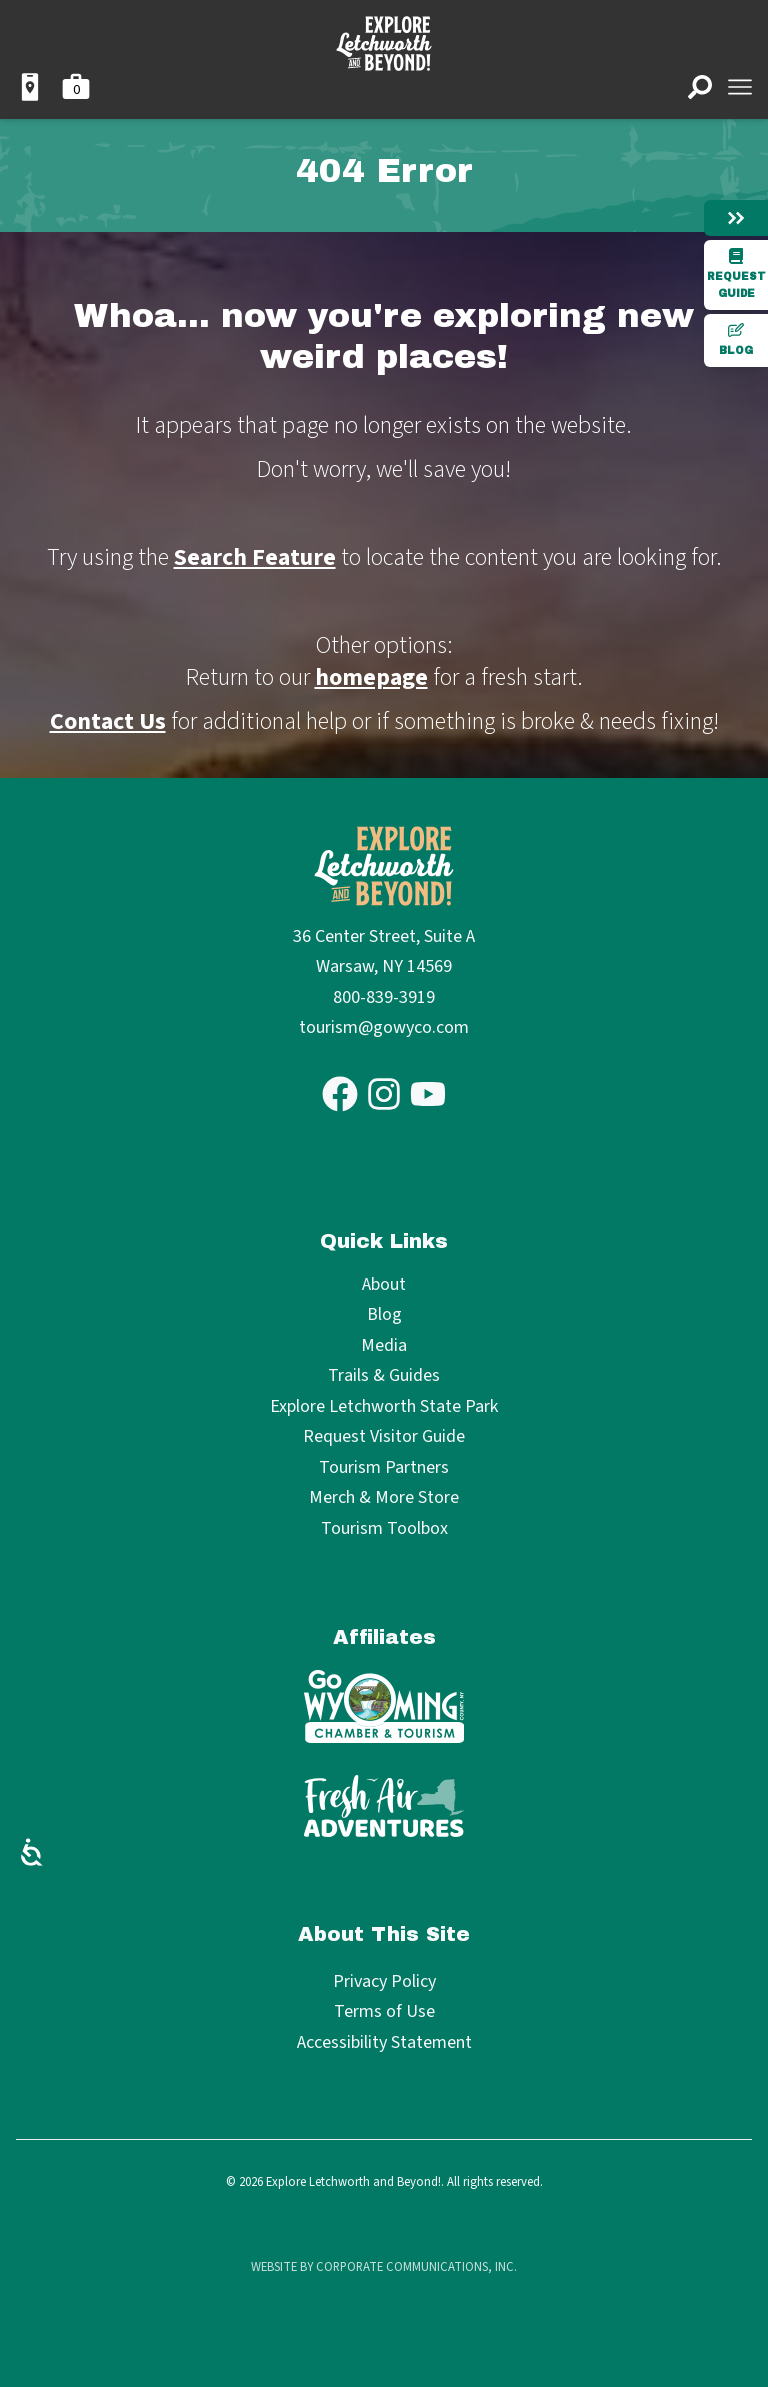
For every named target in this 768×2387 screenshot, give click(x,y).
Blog (736, 339)
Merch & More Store (384, 1498)
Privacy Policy (384, 1981)
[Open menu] (740, 87)
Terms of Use (384, 2011)
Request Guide (736, 273)
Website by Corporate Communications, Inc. (384, 2267)
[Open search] (700, 87)
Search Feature (255, 557)
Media (384, 1346)
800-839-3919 (384, 997)
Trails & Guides (384, 1376)
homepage (371, 677)
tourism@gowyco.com (384, 1027)
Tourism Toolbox (384, 1529)
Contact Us (108, 721)
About (384, 1285)
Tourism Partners (384, 1468)
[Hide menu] (736, 218)
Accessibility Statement (384, 2042)
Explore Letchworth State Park (384, 1407)
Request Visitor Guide (384, 1437)
